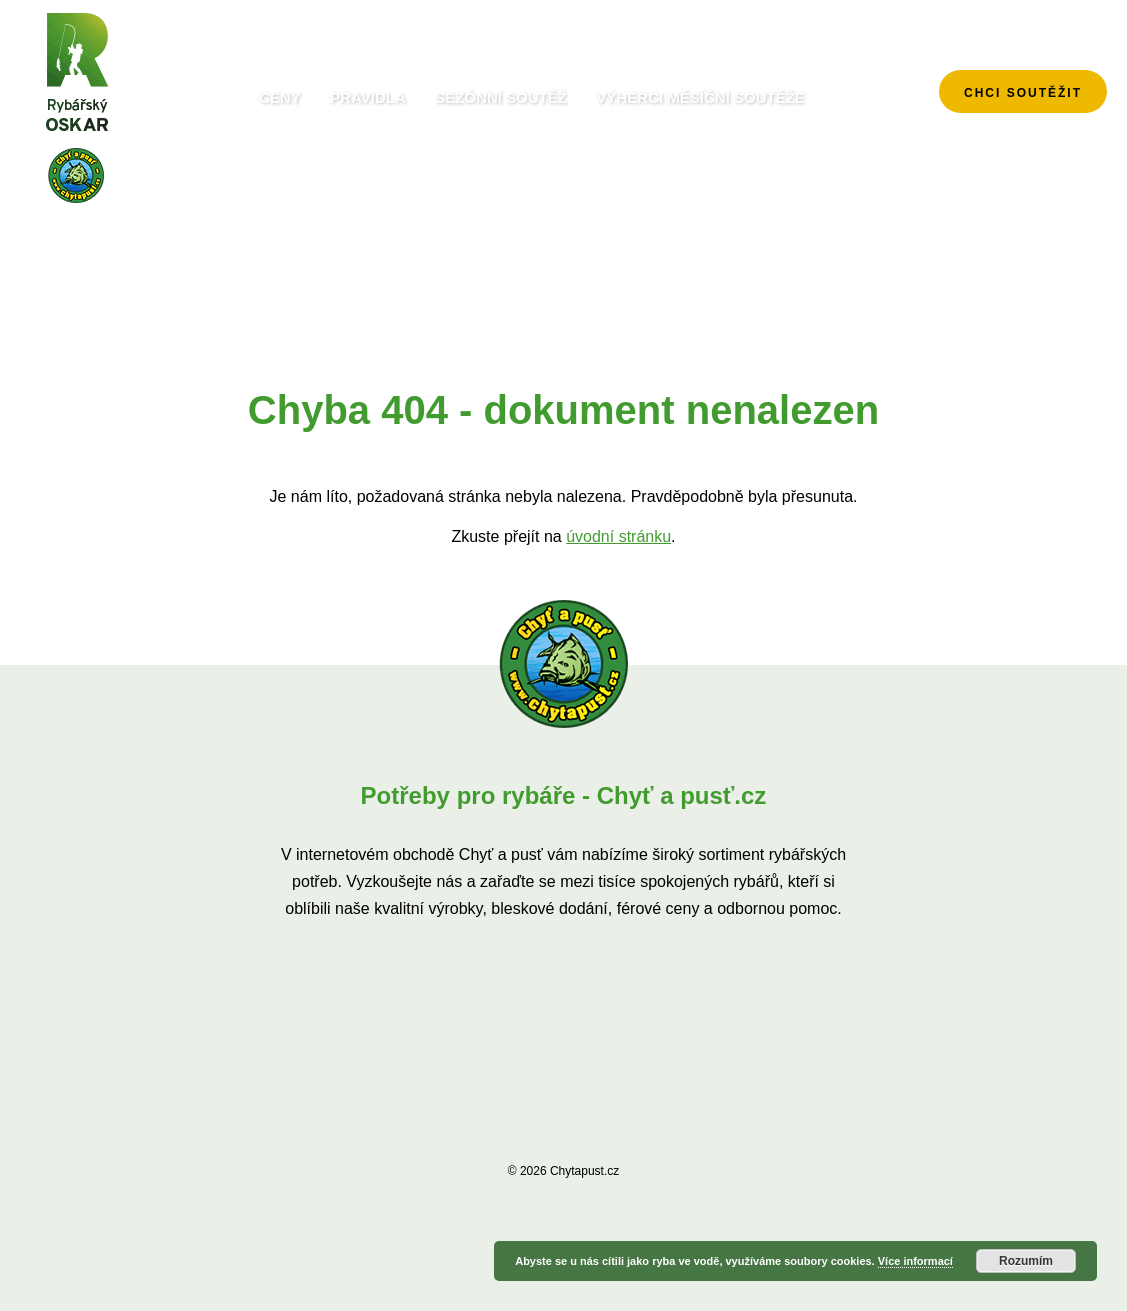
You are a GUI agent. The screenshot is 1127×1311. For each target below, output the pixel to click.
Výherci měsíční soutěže (700, 97)
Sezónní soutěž (501, 97)
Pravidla (368, 97)
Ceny (280, 97)
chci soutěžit (1023, 93)
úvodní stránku (618, 536)
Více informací (915, 1261)
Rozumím (1026, 1261)
